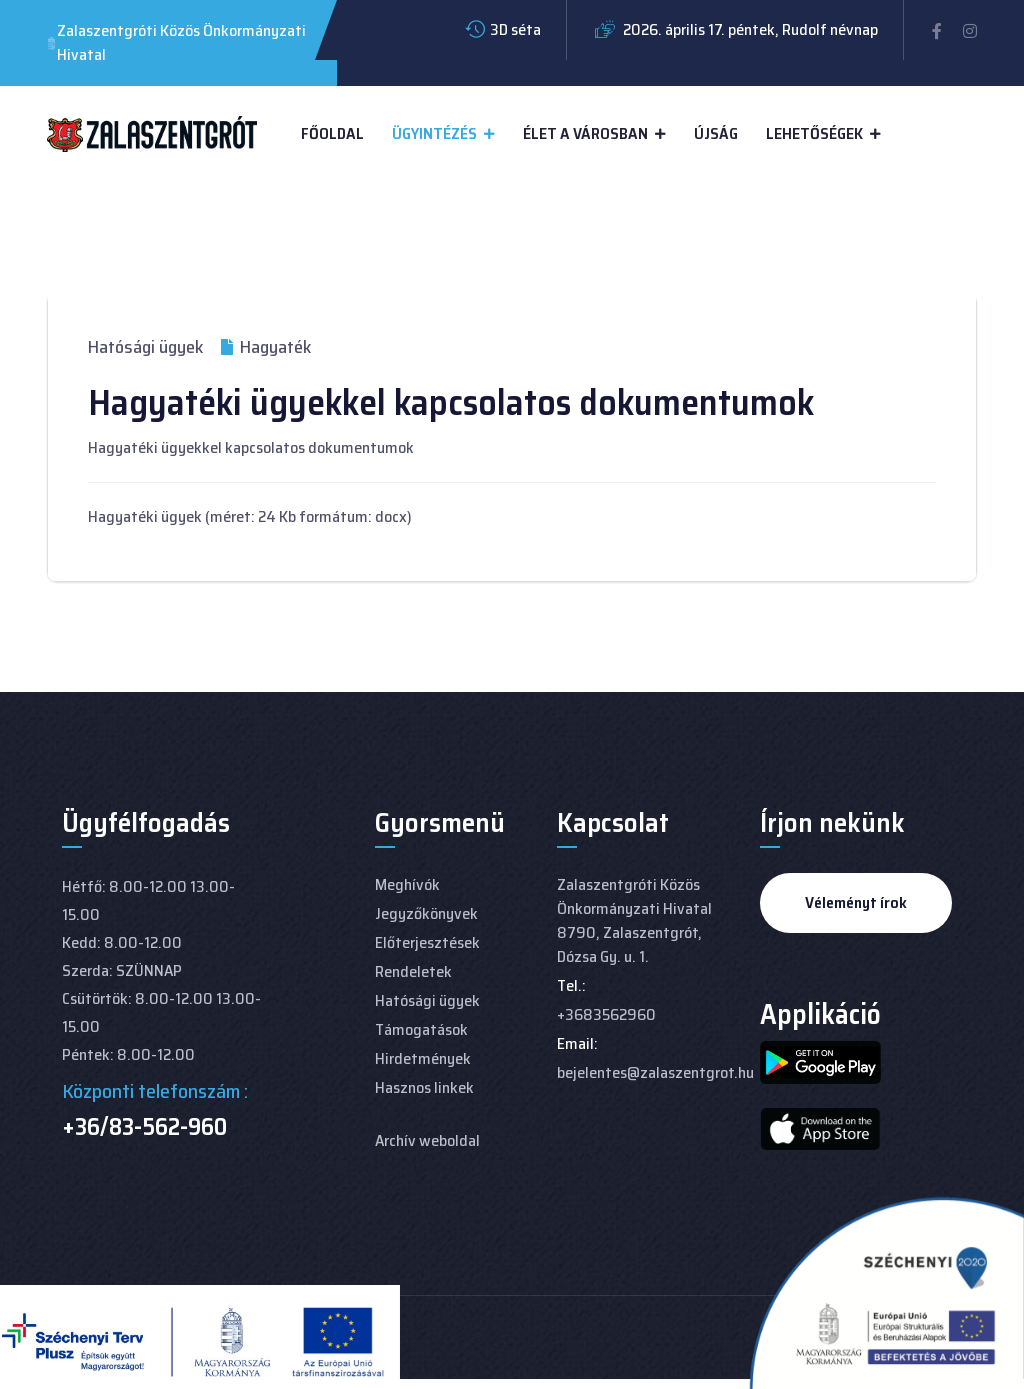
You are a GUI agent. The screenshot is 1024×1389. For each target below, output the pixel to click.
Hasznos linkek (424, 1087)
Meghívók (407, 884)
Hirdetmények (423, 1058)
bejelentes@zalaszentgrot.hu (655, 1072)
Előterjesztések (427, 942)
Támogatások (421, 1029)
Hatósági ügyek (145, 347)
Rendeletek (413, 971)
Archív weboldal (427, 1140)
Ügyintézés (434, 133)
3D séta (515, 29)
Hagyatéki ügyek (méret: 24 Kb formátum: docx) (250, 516)
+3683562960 (606, 1014)
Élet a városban (585, 133)
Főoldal (332, 133)
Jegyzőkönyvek (426, 913)
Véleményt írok (856, 902)
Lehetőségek (814, 133)
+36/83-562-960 (144, 1127)
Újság (716, 133)
